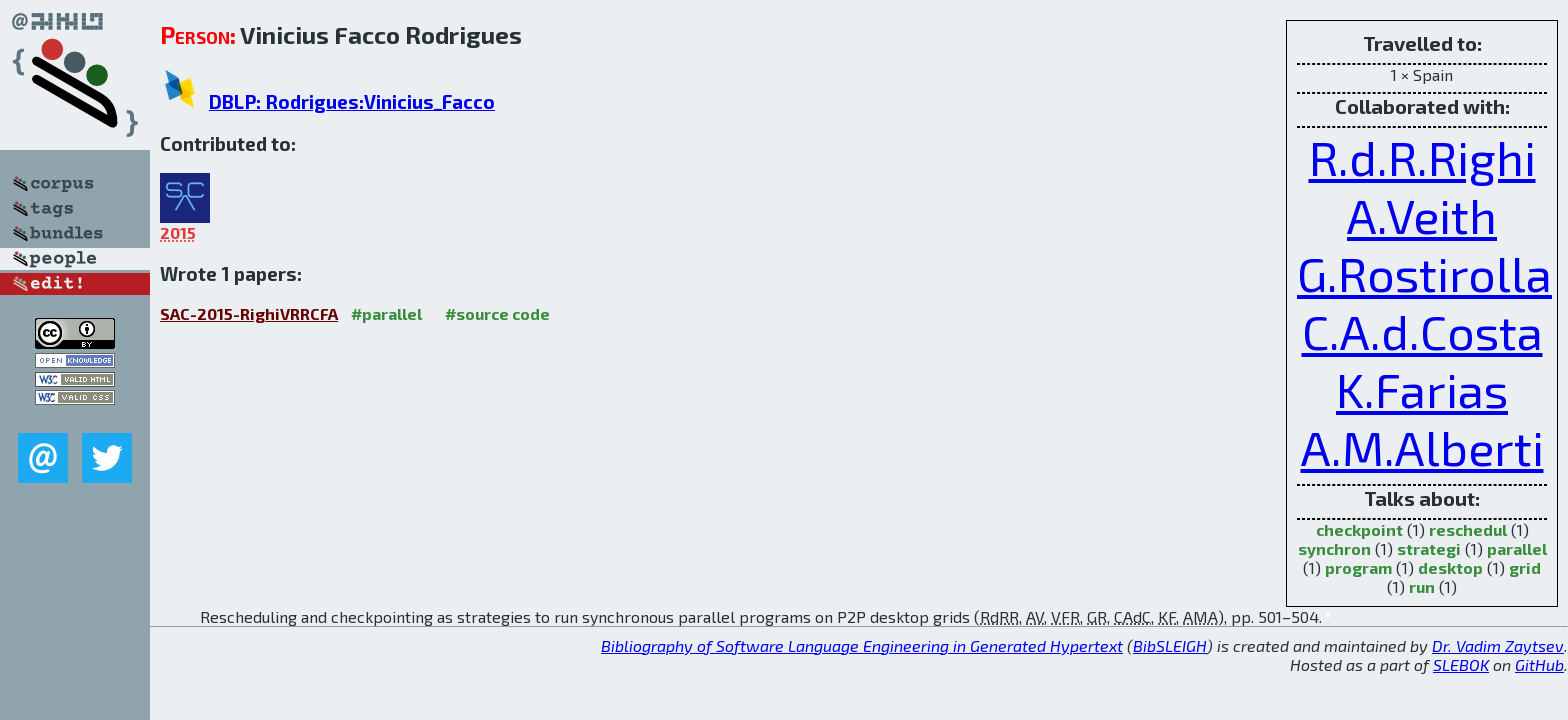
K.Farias (1422, 389)
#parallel (386, 313)
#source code (497, 313)
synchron (1334, 548)
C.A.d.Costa (1422, 331)
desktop (1450, 567)
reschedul (1468, 529)
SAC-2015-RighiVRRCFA (249, 313)
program (1358, 567)
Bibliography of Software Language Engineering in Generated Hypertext (862, 645)
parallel (1517, 548)
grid (1525, 567)
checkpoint (1359, 529)
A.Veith (1422, 215)
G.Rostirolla (1424, 273)
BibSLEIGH (1170, 645)
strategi (1429, 548)
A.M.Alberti (1422, 447)
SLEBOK (1461, 664)
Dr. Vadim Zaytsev (1498, 645)
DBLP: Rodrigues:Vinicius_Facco (352, 101)
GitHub (1539, 664)
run (1422, 586)
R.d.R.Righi (1422, 157)
